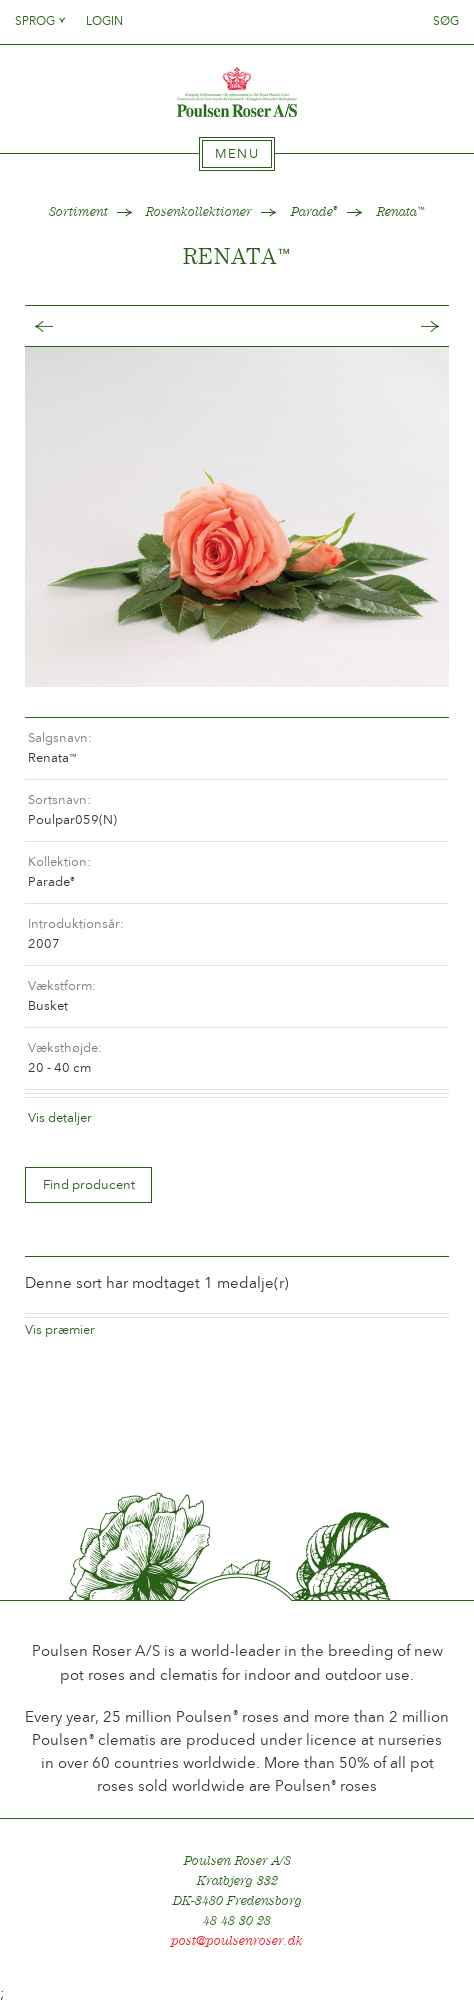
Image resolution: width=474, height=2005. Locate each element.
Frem (410, 326)
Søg (446, 21)
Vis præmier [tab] (60, 1329)
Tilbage (64, 326)
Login (104, 21)
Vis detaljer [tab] (60, 1117)
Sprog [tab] (41, 21)
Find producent (89, 1184)
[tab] (237, 154)
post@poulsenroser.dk (237, 1940)
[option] (237, 516)
